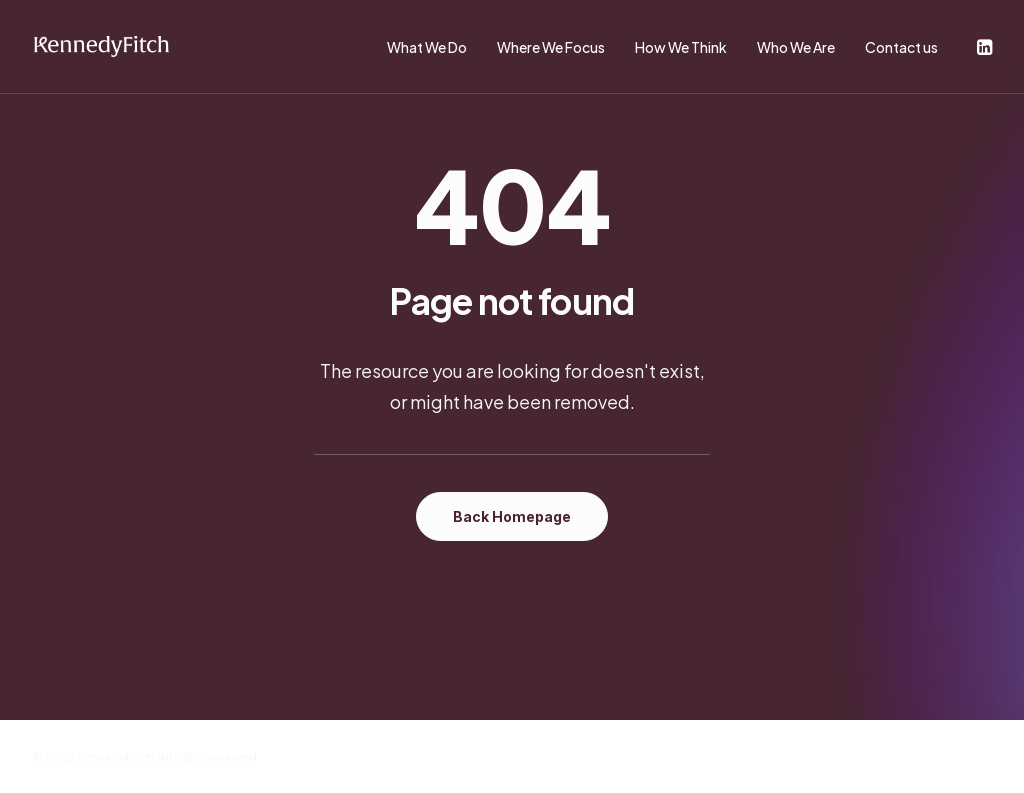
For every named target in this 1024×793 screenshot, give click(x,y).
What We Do (427, 47)
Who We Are (796, 47)
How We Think (681, 47)
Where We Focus (551, 47)
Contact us (901, 47)
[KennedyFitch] (101, 47)
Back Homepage (512, 516)
